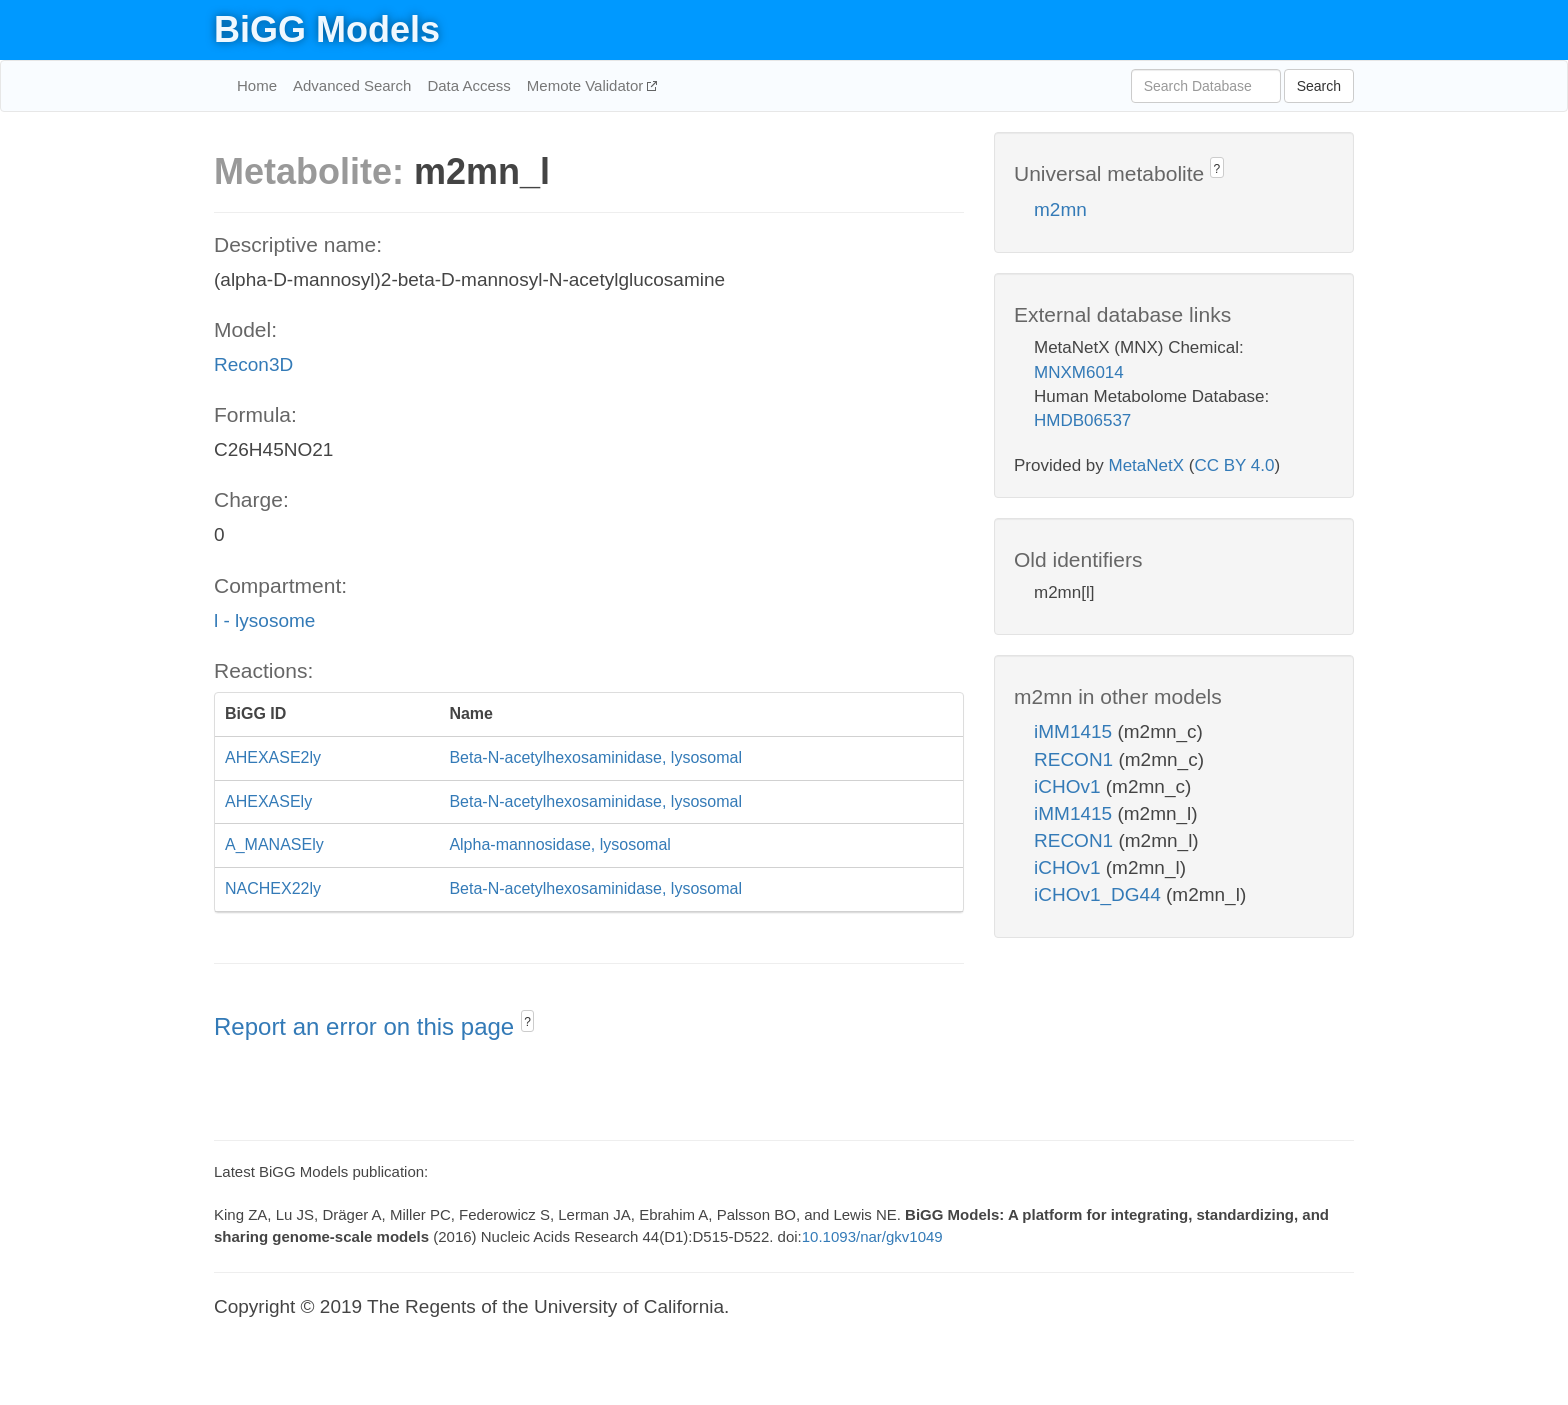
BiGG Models (327, 29)
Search (1319, 86)
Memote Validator (587, 85)
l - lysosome (264, 620)
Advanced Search (352, 85)
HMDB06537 (1082, 420)
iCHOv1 (1070, 786)
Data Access (468, 85)
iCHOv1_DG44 (1100, 894)
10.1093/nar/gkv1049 (872, 1236)
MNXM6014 (1079, 372)
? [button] (527, 1022)
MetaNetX (1147, 465)
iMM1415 (1075, 731)
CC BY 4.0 (1234, 465)
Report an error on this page (367, 1026)
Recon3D (253, 364)
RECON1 (1076, 759)
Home (257, 85)
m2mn (1060, 209)
